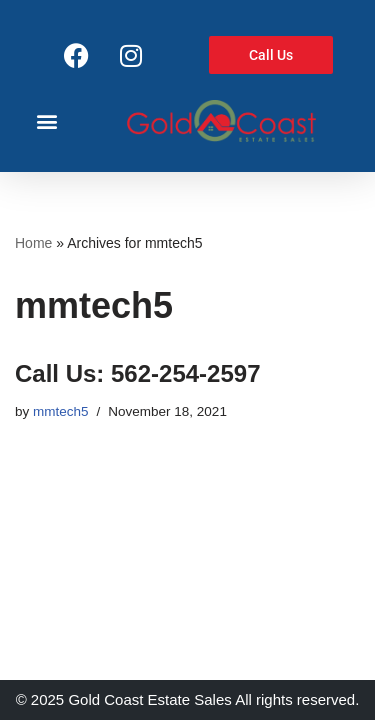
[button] (46, 120)
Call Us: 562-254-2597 (137, 373)
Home (33, 243)
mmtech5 (61, 411)
